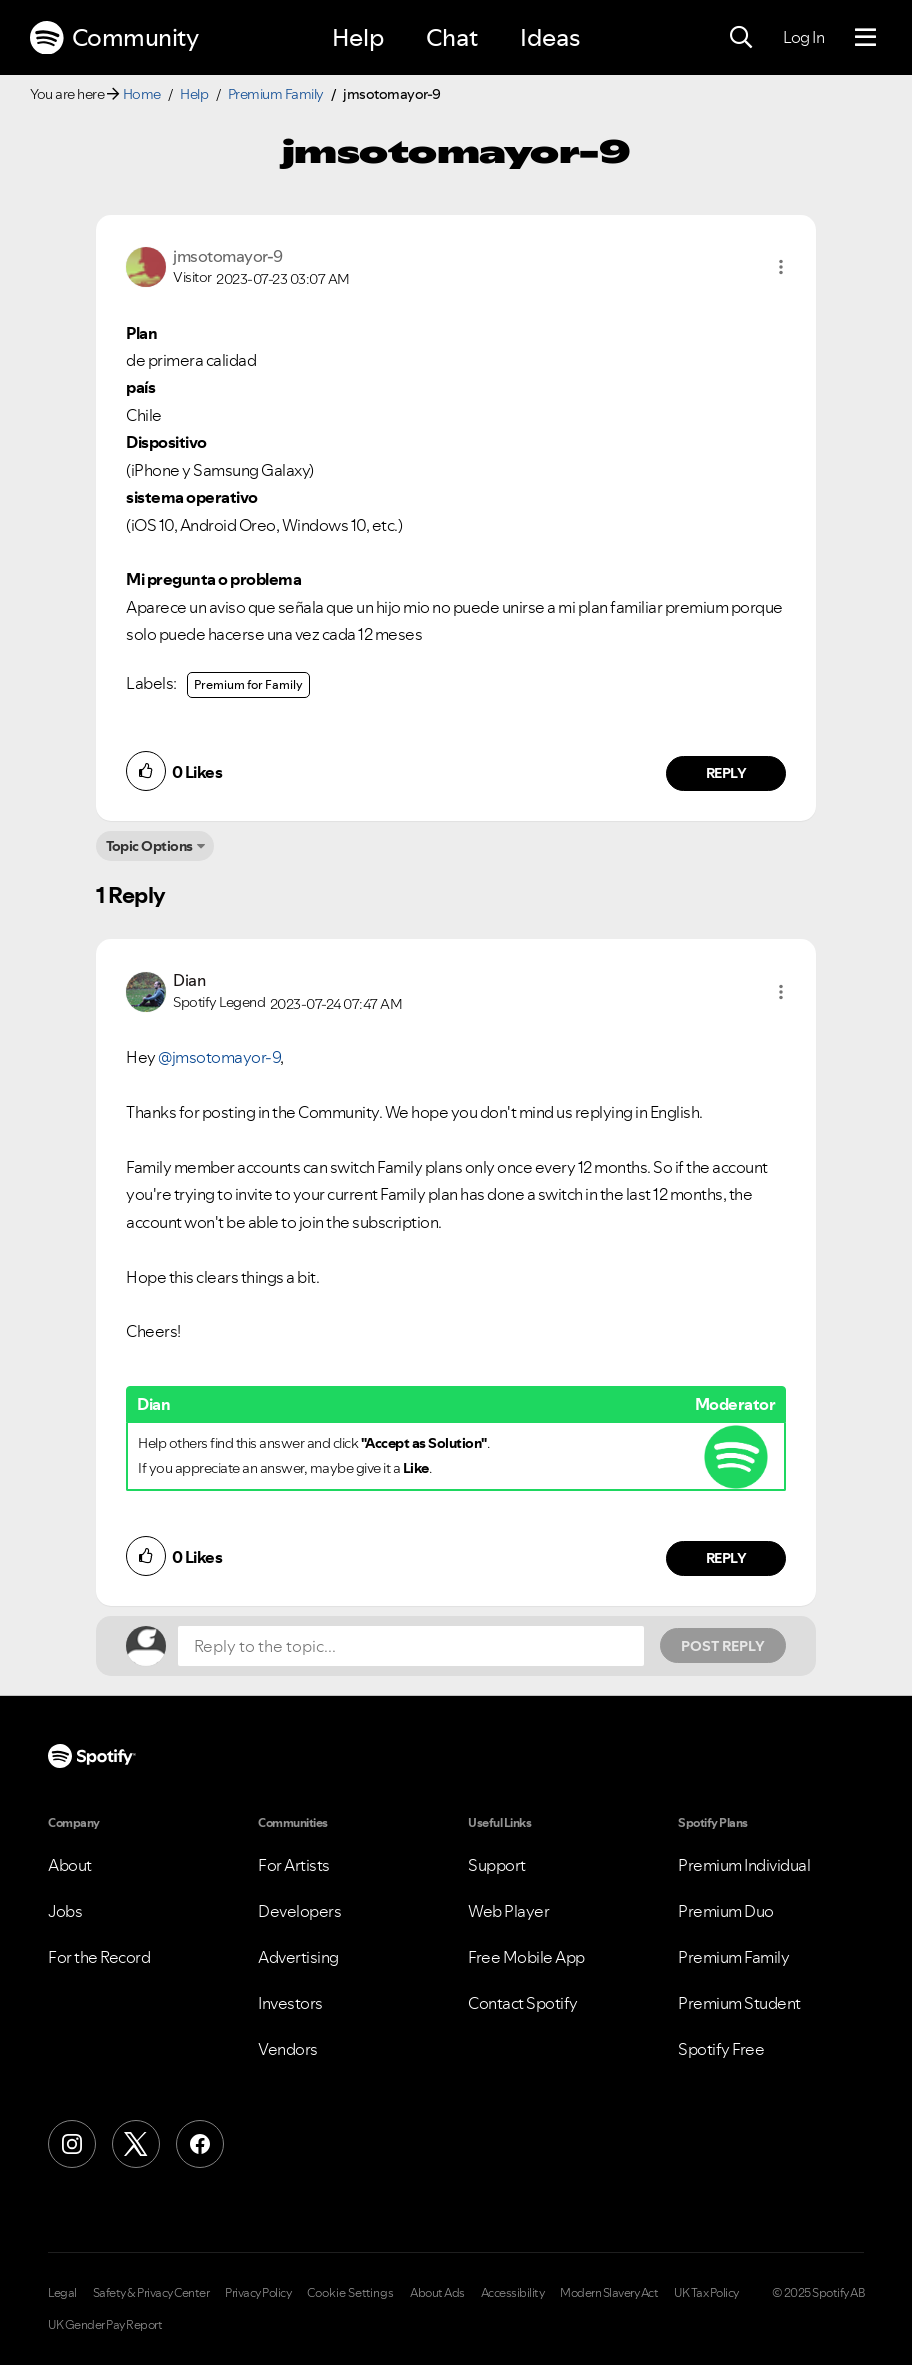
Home (142, 94)
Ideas (550, 37)
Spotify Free (721, 2049)
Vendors (288, 2049)
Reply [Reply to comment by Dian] (726, 1558)
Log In (803, 37)
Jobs (65, 1911)
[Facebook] (200, 2144)
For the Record (99, 1957)
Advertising (298, 1957)
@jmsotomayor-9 (219, 1057)
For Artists (294, 1865)
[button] (781, 267)
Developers (299, 1911)
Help (358, 37)
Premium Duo (726, 1911)
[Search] (741, 38)
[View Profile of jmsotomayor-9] (228, 256)
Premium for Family (248, 684)
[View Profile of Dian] (189, 980)
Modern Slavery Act (609, 2293)
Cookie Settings (350, 2293)
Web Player (508, 1911)
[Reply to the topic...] (411, 1646)
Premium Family (276, 94)
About (70, 1865)
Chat (452, 37)
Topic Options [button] (149, 846)
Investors (290, 2003)
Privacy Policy (258, 2293)
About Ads (437, 2293)
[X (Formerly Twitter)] (136, 2144)
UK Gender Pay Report (105, 2325)
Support (497, 1865)
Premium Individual (744, 1865)
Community (114, 38)
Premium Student (739, 2003)
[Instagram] (72, 2144)
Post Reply (723, 1646)
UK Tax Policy (706, 2293)
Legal (62, 2293)
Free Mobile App (526, 1957)
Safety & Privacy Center (151, 2293)
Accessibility (513, 2293)
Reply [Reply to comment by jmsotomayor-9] (726, 773)
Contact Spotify (523, 2003)
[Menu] (865, 38)
